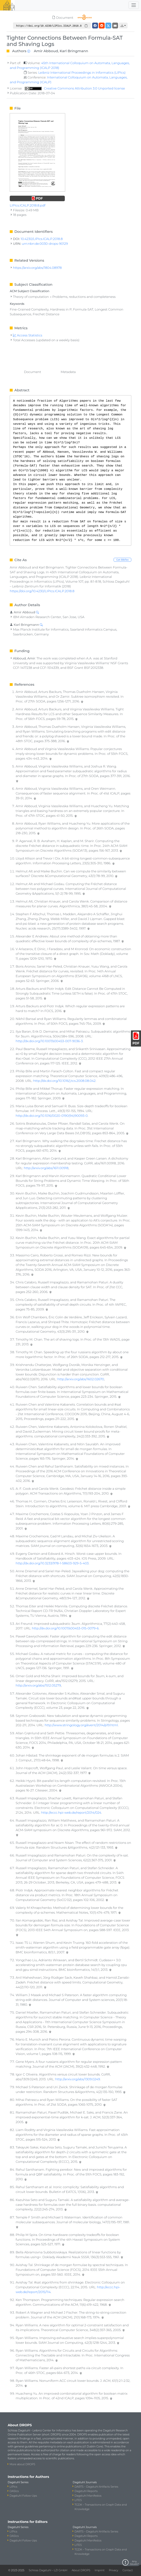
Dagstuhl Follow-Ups (23, 2495)
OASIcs (14, 2491)
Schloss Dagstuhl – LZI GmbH (48, 2570)
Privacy (113, 2570)
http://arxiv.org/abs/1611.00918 (46, 1168)
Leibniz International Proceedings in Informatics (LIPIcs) (81, 72)
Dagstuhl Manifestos (88, 2495)
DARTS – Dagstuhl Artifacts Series (96, 2486)
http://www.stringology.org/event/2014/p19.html (81, 1725)
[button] (123, 25)
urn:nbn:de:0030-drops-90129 (45, 243)
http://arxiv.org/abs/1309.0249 (77, 2079)
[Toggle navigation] (134, 5)
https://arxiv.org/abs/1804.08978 (37, 268)
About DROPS (81, 2570)
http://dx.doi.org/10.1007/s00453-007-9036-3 (49, 1041)
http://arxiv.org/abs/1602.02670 (80, 1379)
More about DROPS (22, 2464)
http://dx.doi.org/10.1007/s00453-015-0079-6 (65, 1628)
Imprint (99, 2570)
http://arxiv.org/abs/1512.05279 (38, 1685)
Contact (127, 2570)
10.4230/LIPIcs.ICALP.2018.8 (42, 239)
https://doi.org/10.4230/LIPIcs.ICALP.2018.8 (42, 591)
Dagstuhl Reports (86, 2491)
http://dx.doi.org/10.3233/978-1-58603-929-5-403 (52, 1563)
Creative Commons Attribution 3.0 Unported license (75, 88)
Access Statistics (27, 335)
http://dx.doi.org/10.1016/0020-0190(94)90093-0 (52, 1115)
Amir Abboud (46, 51)
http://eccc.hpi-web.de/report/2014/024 (71, 1812)
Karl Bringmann (74, 51)
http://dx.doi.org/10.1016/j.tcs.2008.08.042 (64, 1081)
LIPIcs (13, 2486)
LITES (78, 2500)
